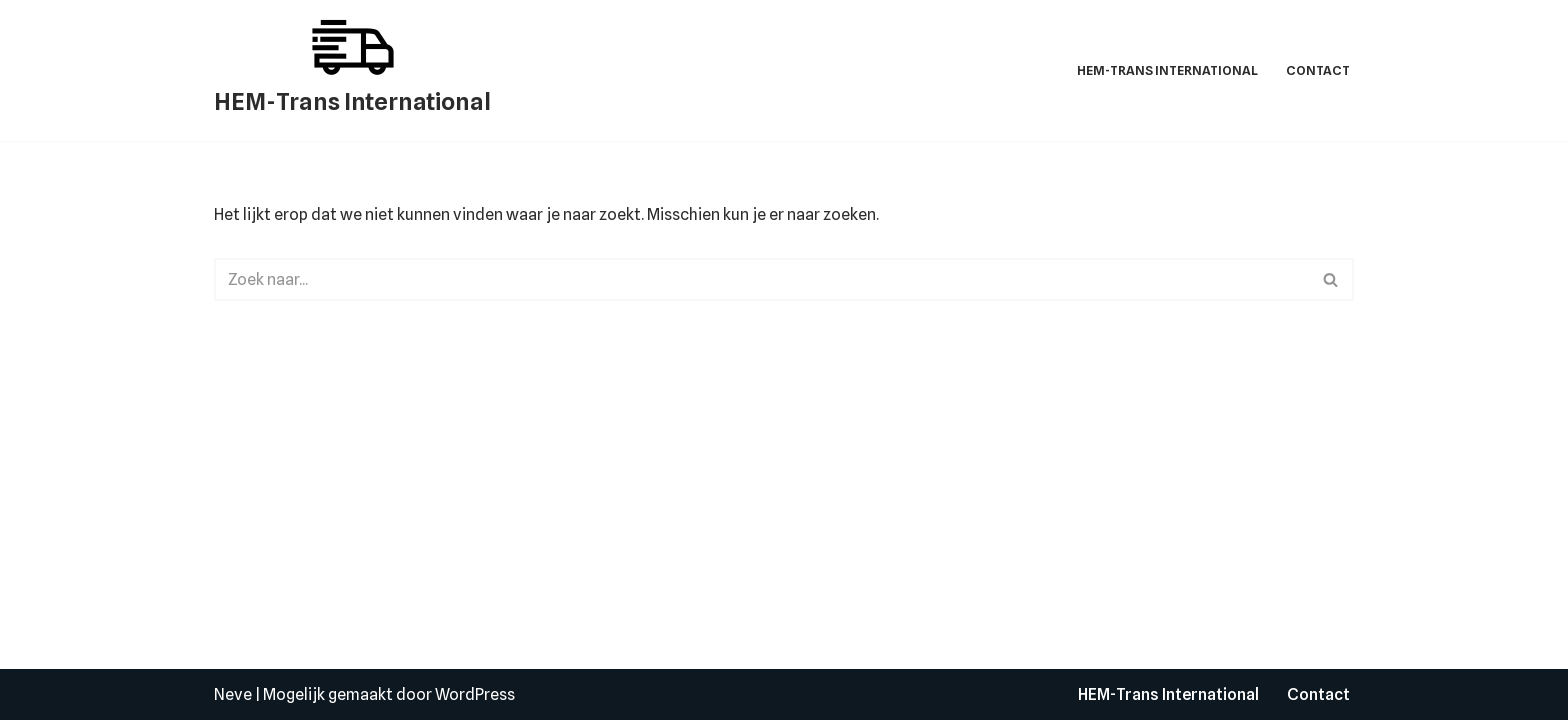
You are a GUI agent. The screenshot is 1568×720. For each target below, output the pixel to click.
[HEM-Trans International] (352, 70)
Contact (1318, 70)
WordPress (475, 694)
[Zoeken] (761, 279)
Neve (233, 694)
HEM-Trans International (1167, 70)
